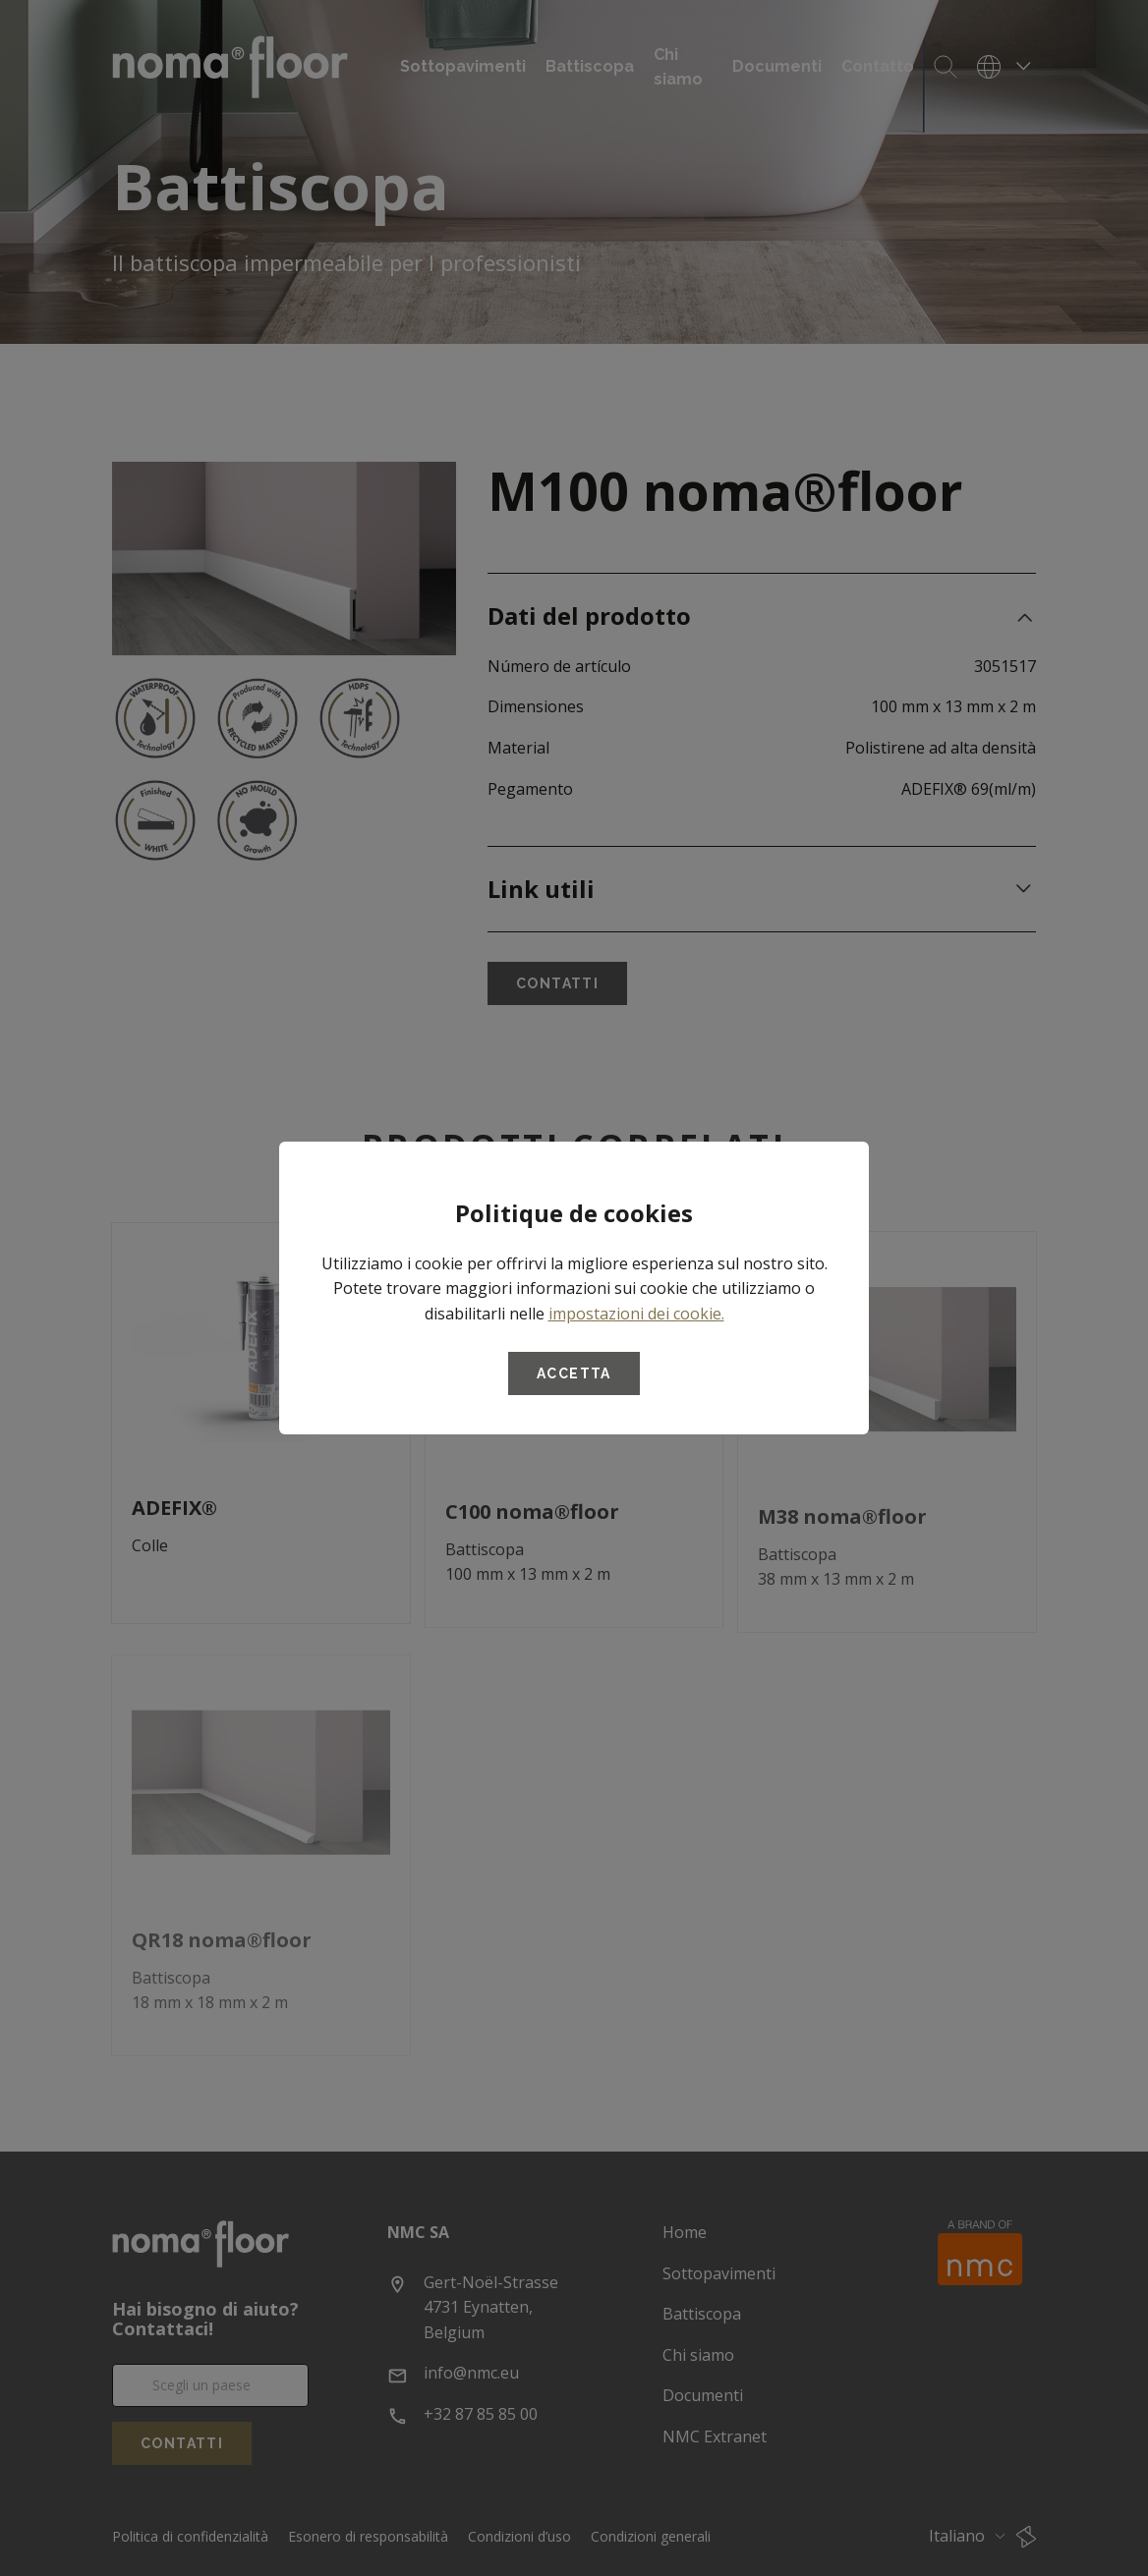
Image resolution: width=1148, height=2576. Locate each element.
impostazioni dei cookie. (636, 1313)
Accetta (574, 1373)
